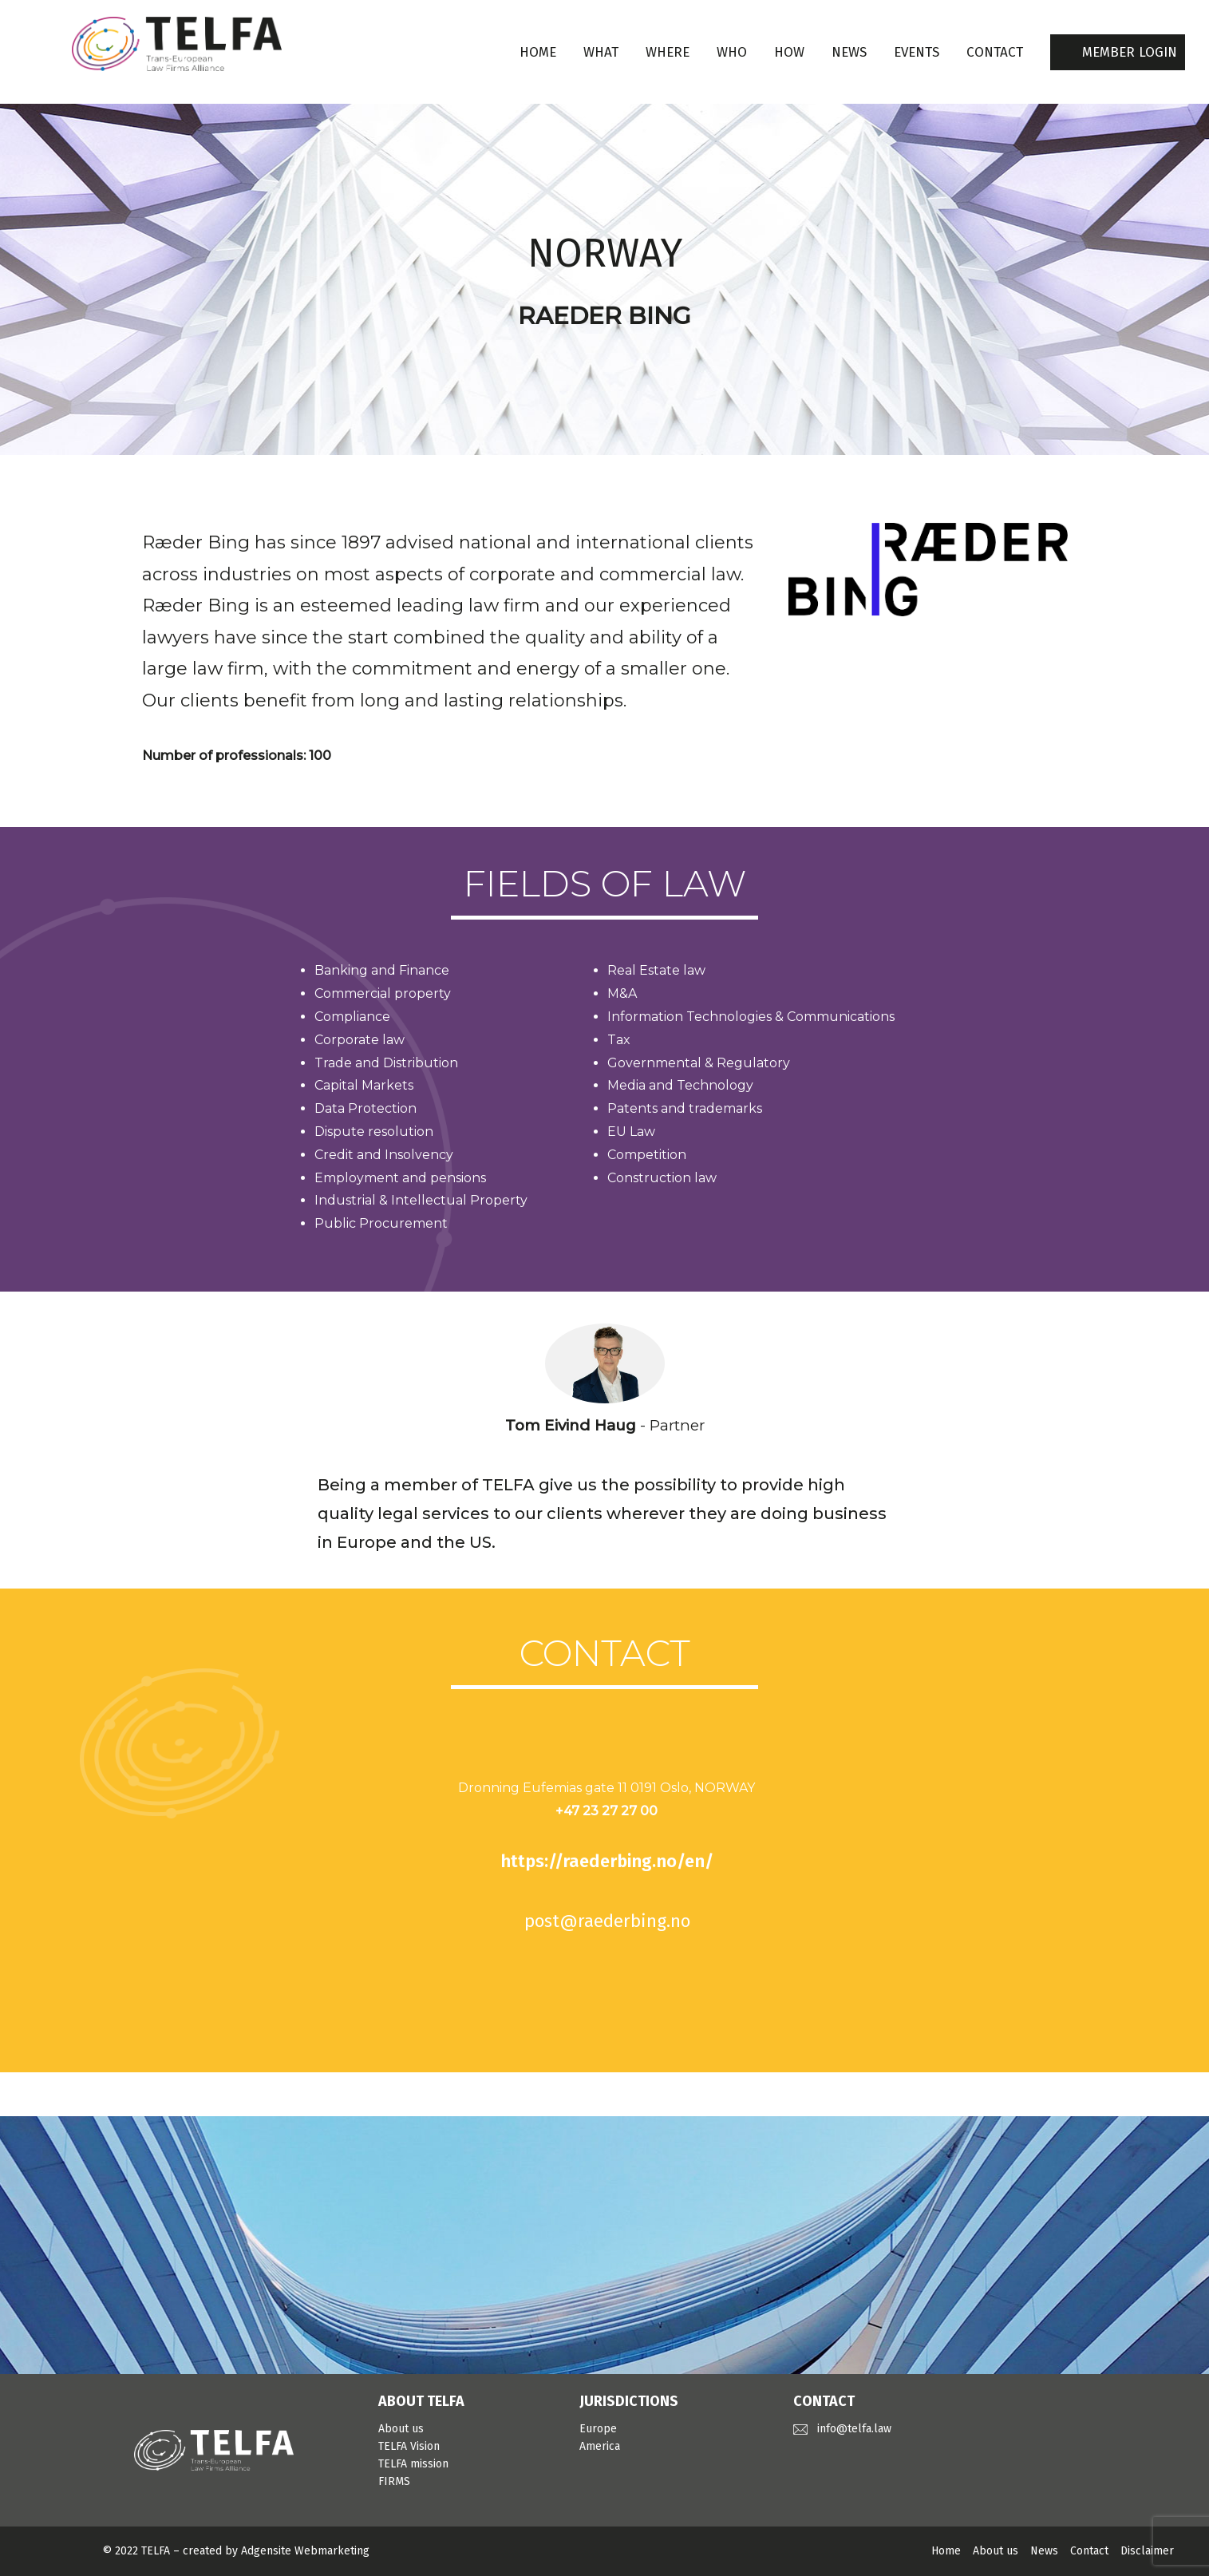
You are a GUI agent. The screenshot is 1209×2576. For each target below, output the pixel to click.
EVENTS (916, 52)
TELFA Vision (409, 2446)
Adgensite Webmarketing (305, 2551)
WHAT (600, 52)
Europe (598, 2429)
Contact (1089, 2551)
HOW (789, 52)
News (1044, 2551)
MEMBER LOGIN (1129, 52)
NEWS (849, 52)
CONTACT (994, 52)
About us (401, 2429)
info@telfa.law (854, 2429)
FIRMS (394, 2481)
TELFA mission (413, 2464)
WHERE (667, 52)
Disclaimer (1147, 2551)
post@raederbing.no (607, 1921)
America (599, 2446)
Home (538, 52)
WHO (732, 52)
